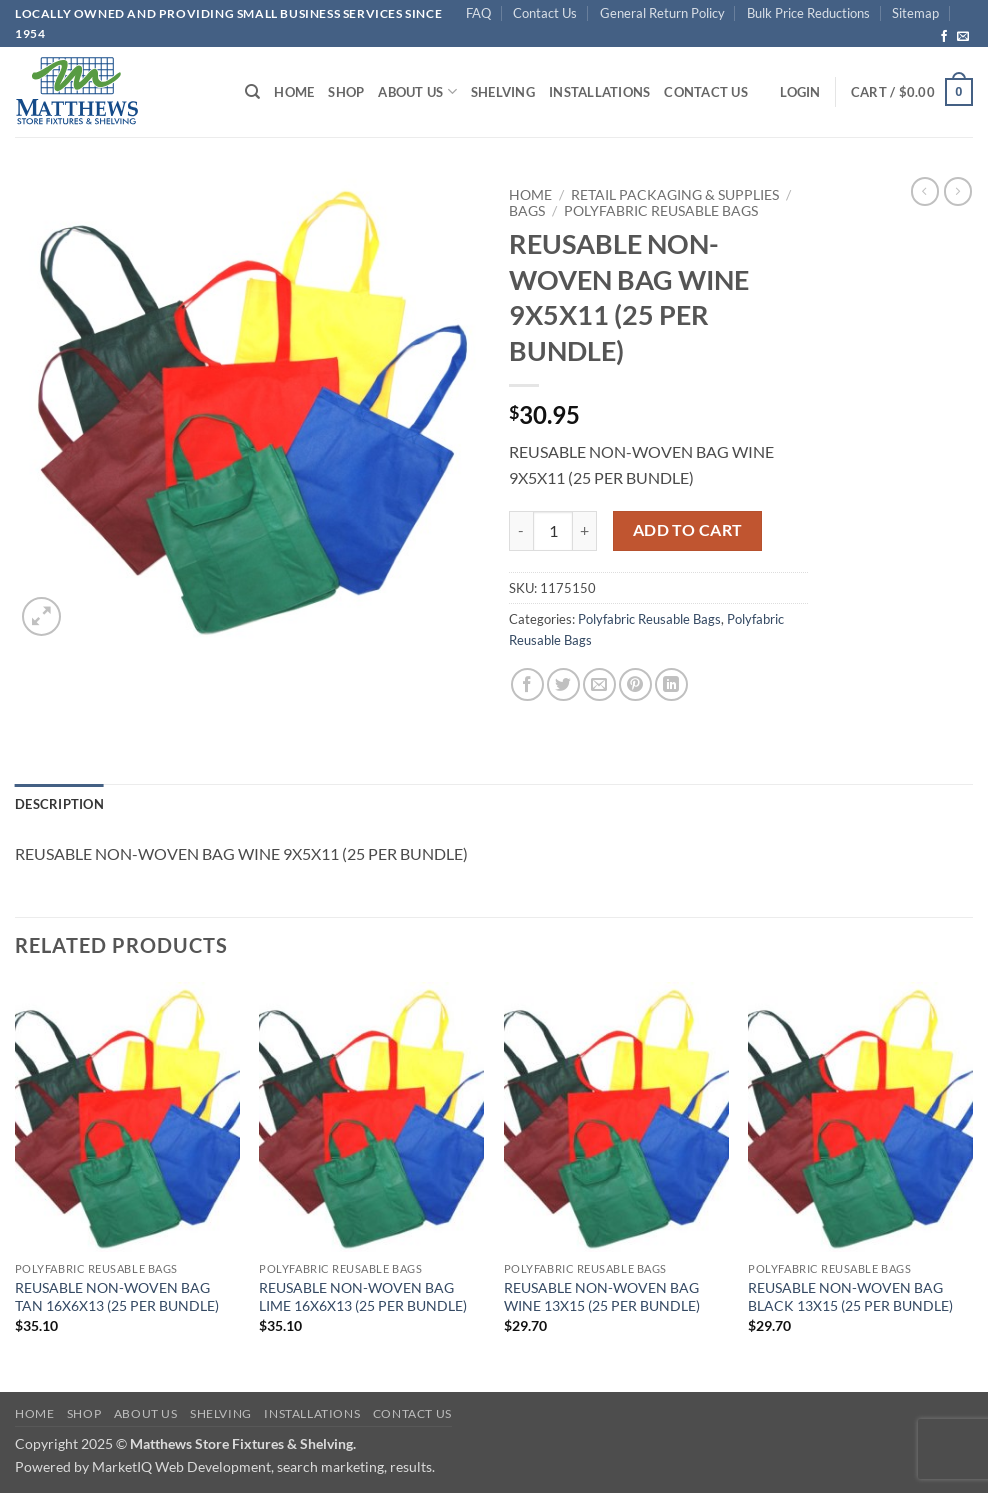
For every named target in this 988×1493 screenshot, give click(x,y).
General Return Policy (662, 13)
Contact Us (545, 13)
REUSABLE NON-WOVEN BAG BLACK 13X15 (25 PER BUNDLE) (850, 1297)
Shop (346, 92)
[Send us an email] (963, 37)
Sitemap (915, 13)
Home (294, 92)
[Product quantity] (553, 531)
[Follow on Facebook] (944, 37)
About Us (417, 91)
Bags (527, 211)
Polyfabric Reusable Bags (661, 211)
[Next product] (925, 191)
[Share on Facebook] (527, 684)
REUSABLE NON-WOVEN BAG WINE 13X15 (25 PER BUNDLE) (602, 1297)
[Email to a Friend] (599, 684)
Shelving (503, 92)
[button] (800, 92)
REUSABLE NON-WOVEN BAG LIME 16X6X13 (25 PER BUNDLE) (363, 1297)
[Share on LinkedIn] (671, 684)
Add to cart (688, 530)
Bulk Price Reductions (808, 13)
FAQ (478, 13)
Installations (599, 92)
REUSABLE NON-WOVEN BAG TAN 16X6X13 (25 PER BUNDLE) (117, 1297)
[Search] (252, 92)
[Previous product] (958, 191)
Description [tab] (59, 804)
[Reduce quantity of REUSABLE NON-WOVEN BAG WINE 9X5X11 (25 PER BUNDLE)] (521, 531)
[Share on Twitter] (563, 684)
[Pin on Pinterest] (635, 684)
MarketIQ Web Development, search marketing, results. (263, 1466)
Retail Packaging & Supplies (675, 195)
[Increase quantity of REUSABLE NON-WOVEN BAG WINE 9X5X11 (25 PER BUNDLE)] (585, 531)
